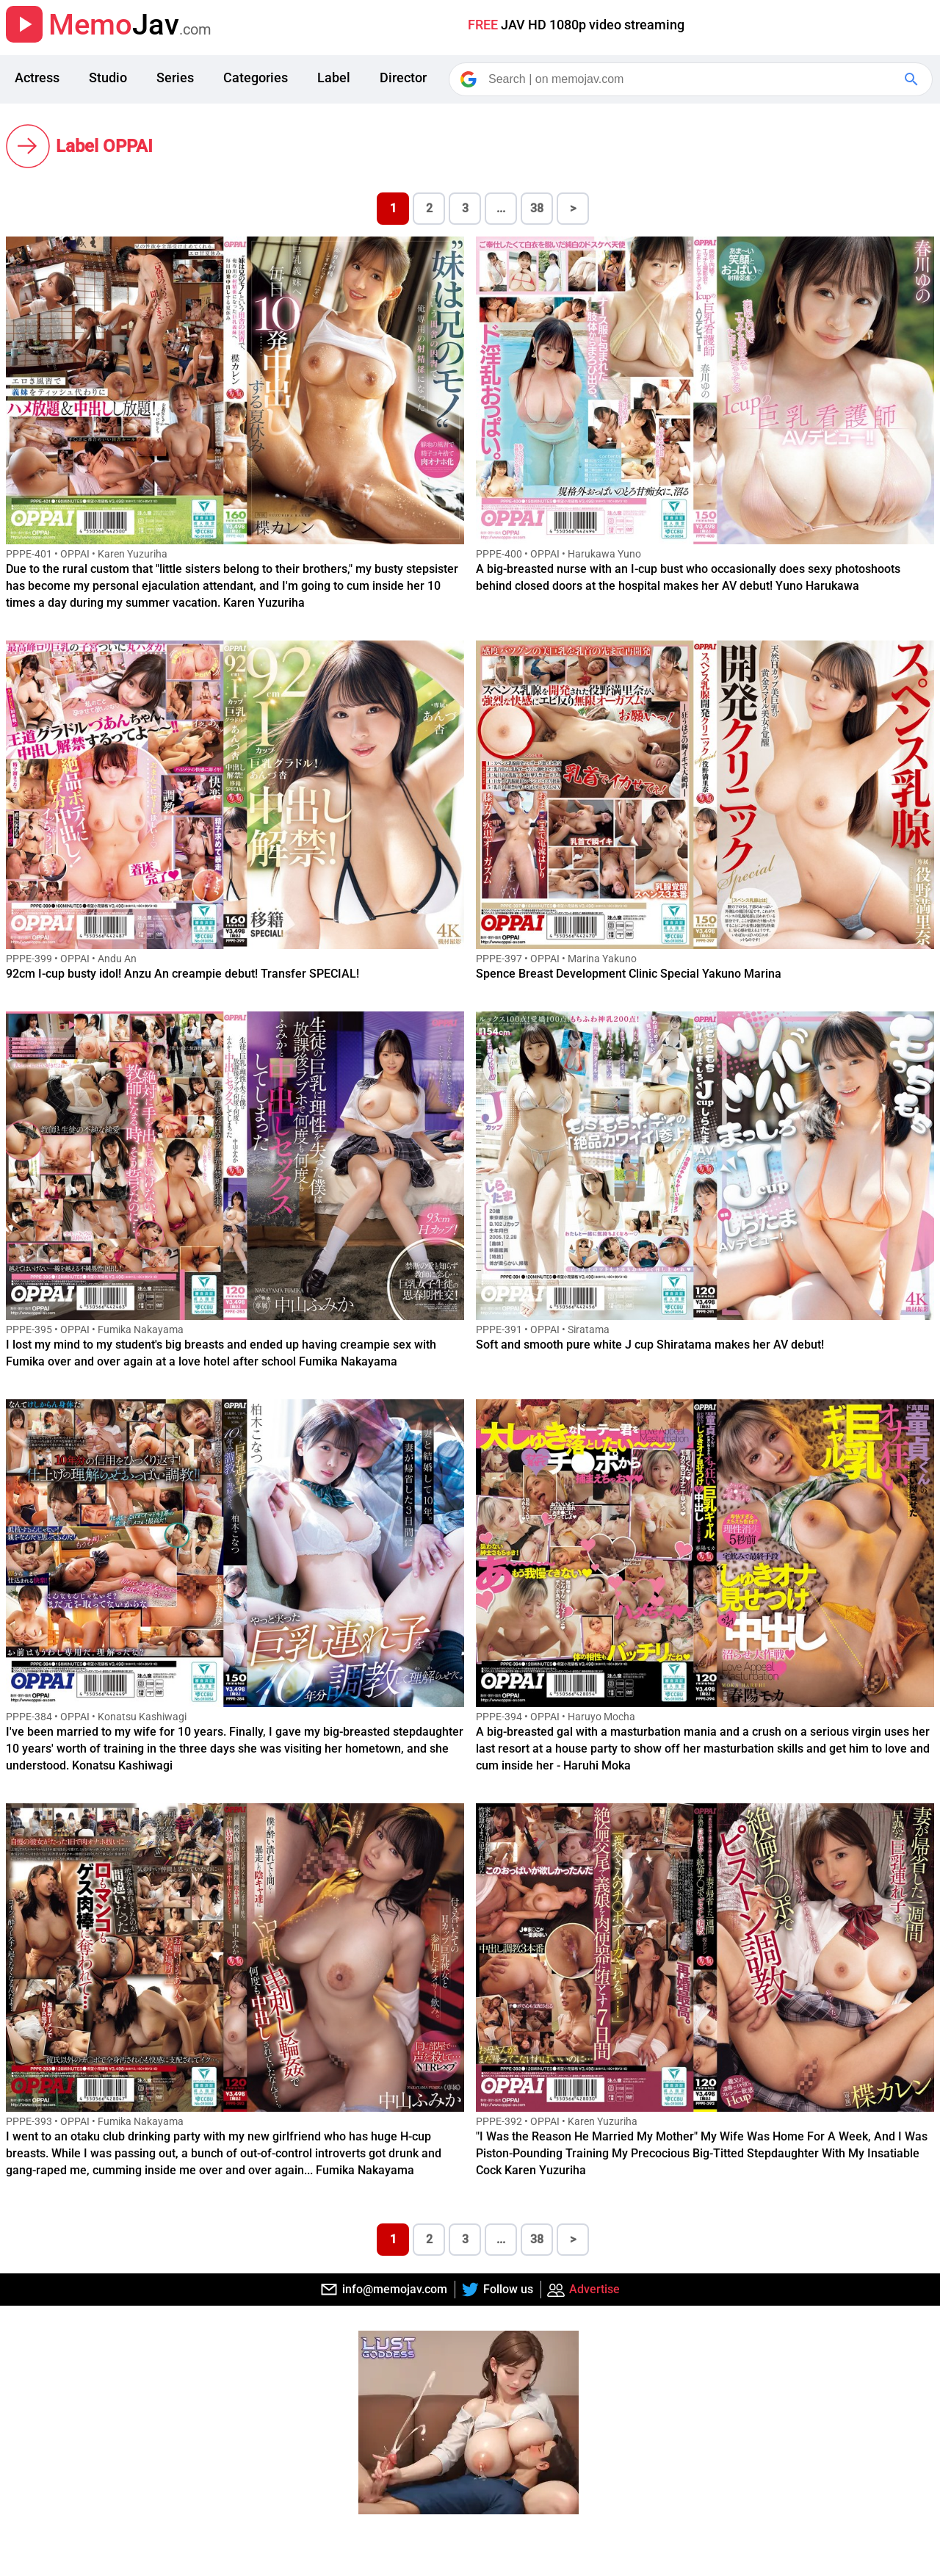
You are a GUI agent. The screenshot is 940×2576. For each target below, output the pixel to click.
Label (333, 77)
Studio (108, 77)
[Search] (692, 79)
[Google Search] (913, 79)
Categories (255, 77)
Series (175, 77)
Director (403, 77)
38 (536, 208)
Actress (37, 77)
